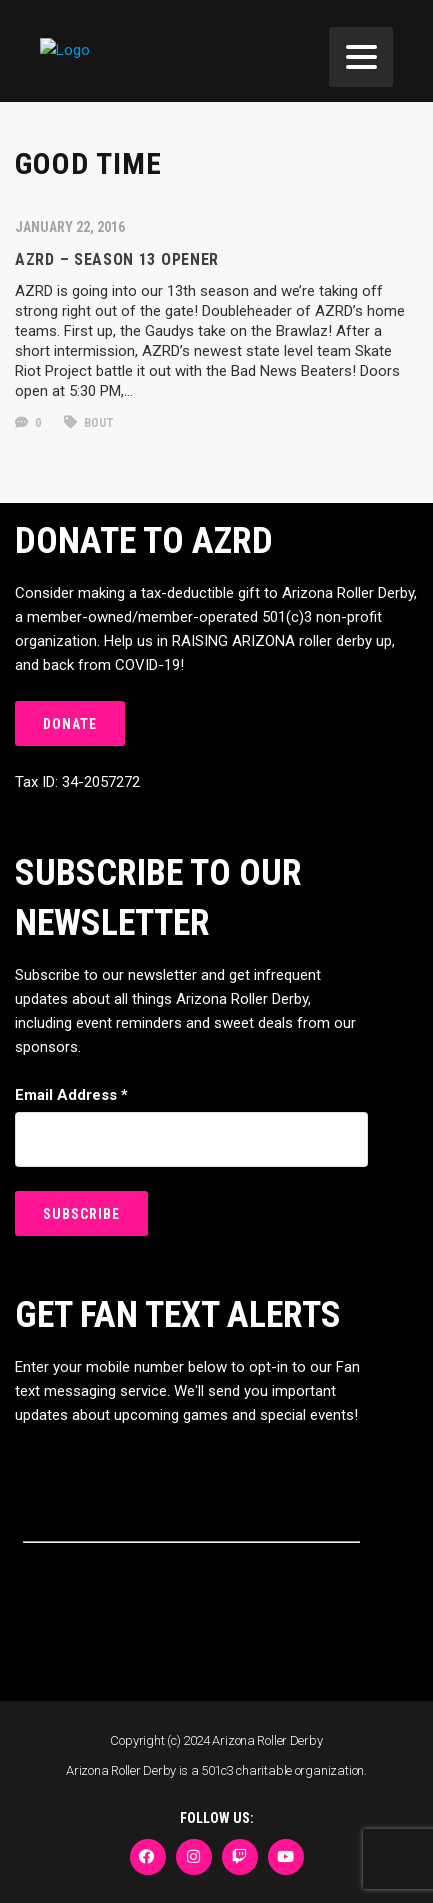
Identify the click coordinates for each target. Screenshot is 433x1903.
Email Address (71, 1095)
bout (89, 423)
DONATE (70, 724)
